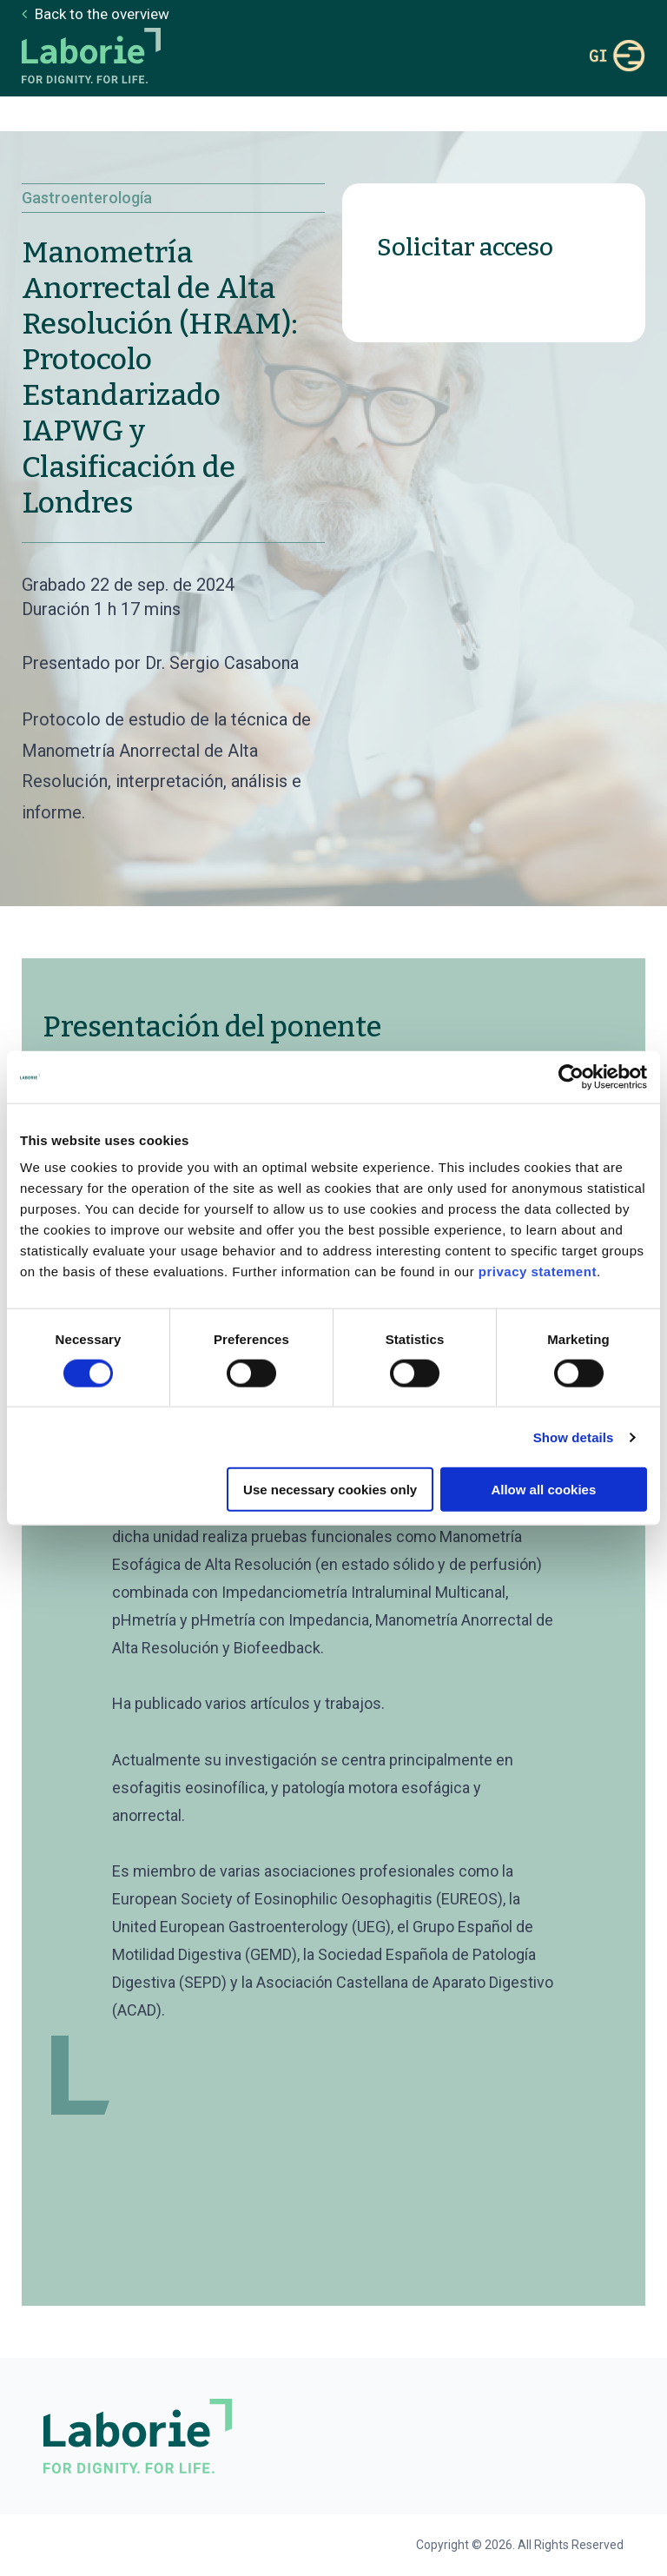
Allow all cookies (543, 1489)
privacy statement (538, 1271)
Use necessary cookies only (330, 1489)
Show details (573, 1436)
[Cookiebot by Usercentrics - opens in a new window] (571, 1076)
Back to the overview (100, 13)
